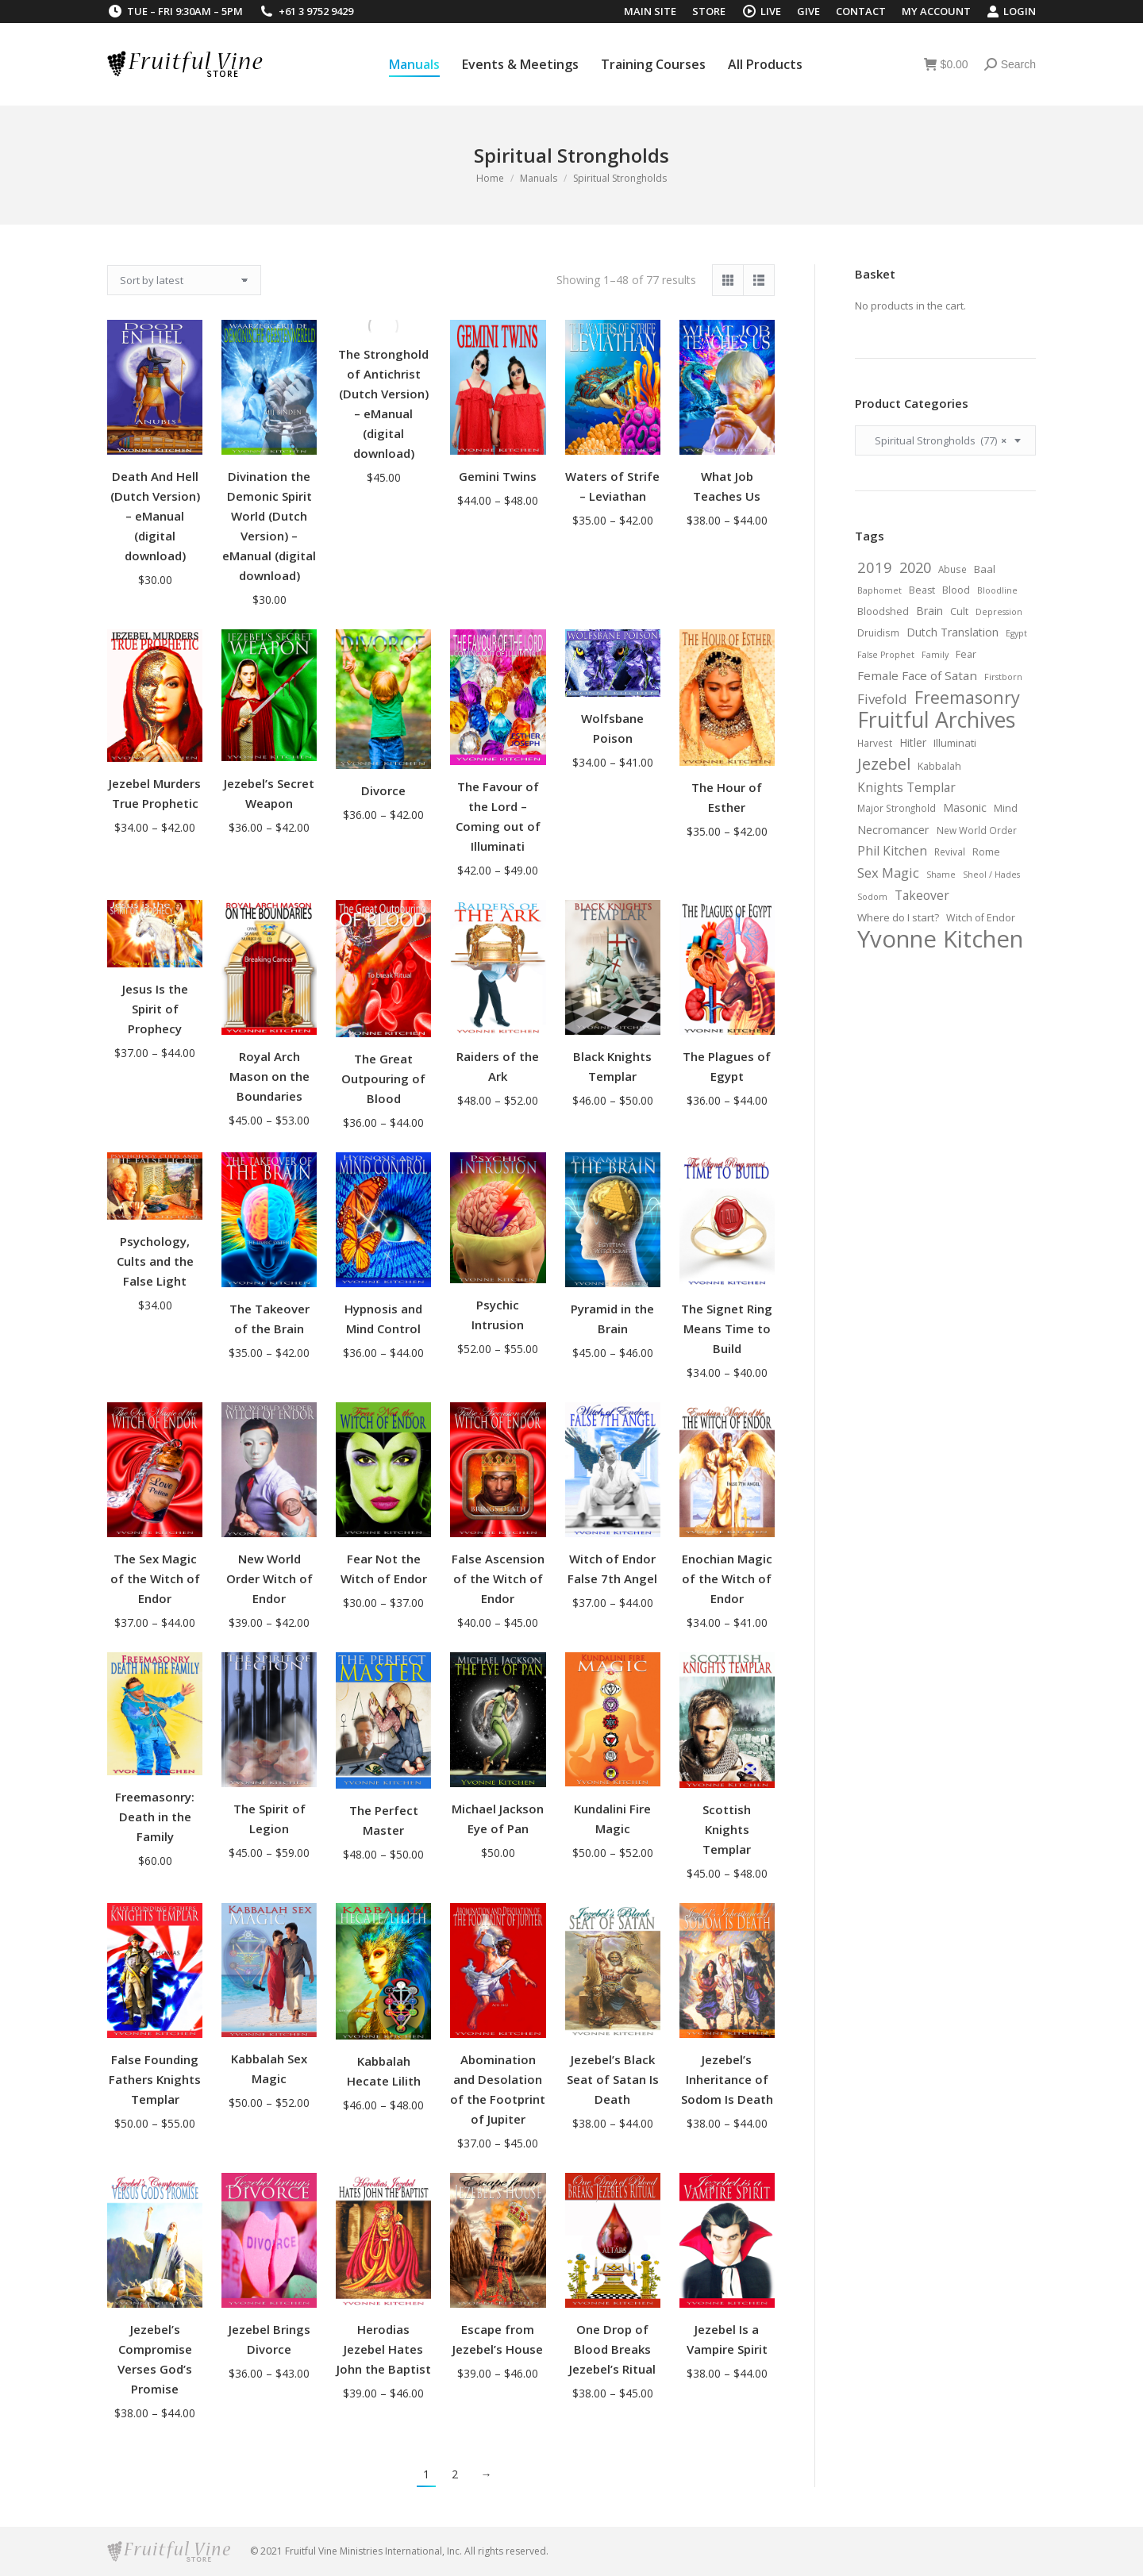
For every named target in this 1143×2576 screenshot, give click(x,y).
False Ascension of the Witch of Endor (498, 1578)
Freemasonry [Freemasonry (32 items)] (967, 697)
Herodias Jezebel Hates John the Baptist (384, 2349)
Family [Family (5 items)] (935, 654)
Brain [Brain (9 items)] (929, 610)
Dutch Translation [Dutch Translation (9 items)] (952, 632)
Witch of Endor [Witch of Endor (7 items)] (980, 918)
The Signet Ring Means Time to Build (726, 1328)
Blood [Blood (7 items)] (956, 590)
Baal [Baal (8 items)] (984, 569)
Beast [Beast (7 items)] (922, 590)
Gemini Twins (498, 476)
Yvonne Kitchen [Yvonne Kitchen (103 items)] (940, 938)
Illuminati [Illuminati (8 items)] (954, 743)
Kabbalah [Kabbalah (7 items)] (939, 766)
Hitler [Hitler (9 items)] (912, 742)
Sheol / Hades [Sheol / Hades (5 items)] (991, 874)
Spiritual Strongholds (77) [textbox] (937, 440)
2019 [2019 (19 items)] (874, 567)
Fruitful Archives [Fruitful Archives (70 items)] (936, 719)
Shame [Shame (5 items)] (941, 874)
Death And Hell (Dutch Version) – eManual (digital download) (155, 515)
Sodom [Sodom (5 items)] (872, 896)
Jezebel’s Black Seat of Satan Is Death (613, 2079)
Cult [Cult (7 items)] (959, 611)
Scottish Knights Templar (726, 1829)
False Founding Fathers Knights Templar (155, 2079)
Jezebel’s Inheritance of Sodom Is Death (727, 2079)
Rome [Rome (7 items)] (986, 852)
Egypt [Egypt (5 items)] (1016, 633)
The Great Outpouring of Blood (383, 1078)
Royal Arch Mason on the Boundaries (269, 1076)
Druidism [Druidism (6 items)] (878, 632)
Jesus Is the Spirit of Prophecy (155, 1008)
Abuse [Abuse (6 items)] (952, 569)
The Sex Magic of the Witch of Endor (155, 1578)
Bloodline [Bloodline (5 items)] (997, 590)
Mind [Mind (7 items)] (1006, 808)
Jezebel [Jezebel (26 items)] (883, 763)
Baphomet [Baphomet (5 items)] (879, 590)
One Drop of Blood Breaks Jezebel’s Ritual (612, 2349)
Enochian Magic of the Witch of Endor (727, 1578)
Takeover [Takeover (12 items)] (922, 895)
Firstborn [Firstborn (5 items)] (1003, 676)
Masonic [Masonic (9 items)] (965, 807)
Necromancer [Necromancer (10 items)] (893, 829)
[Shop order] (184, 280)
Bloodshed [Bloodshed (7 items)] (883, 611)
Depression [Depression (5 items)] (999, 611)
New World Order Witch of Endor (269, 1578)
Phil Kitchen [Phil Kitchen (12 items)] (892, 850)
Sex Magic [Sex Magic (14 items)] (888, 872)
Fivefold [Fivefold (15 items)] (882, 699)
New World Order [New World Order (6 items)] (977, 830)
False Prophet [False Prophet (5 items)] (885, 654)
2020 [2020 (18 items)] (915, 567)
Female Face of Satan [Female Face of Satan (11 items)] (917, 675)
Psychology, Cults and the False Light (155, 1261)
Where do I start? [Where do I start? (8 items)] (898, 917)
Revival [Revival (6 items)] (949, 851)
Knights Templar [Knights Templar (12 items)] (906, 787)
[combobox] (945, 440)
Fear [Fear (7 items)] (966, 654)
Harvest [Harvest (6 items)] (874, 742)
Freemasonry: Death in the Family (154, 1816)
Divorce (383, 790)
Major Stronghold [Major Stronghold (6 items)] (896, 808)
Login (1011, 11)
